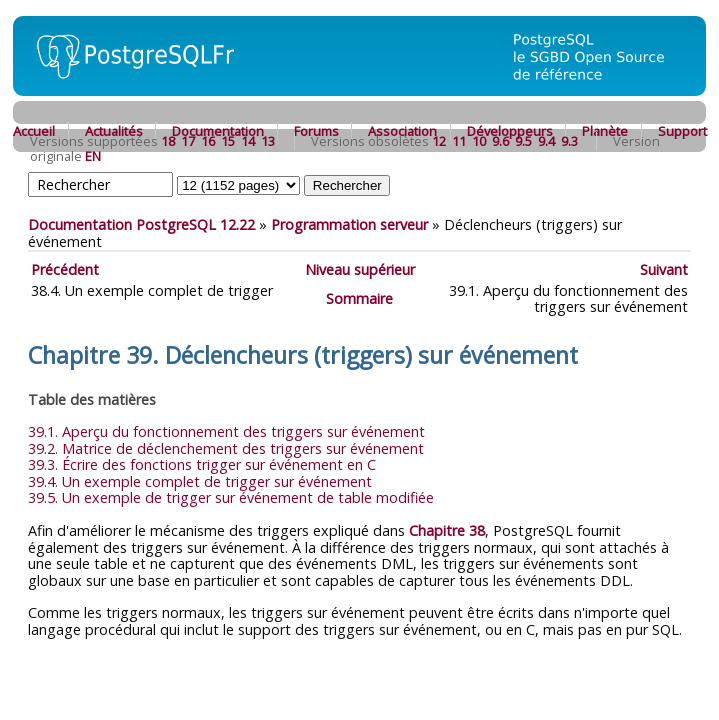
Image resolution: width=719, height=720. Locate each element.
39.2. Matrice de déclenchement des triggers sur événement (226, 448)
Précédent (65, 269)
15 (228, 141)
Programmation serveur (349, 224)
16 (208, 141)
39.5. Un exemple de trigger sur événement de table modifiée (231, 497)
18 (168, 141)
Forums (316, 131)
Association (402, 131)
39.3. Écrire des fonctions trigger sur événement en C (202, 464)
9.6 (500, 141)
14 (248, 141)
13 (268, 141)
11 (459, 141)
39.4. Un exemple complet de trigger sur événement (200, 481)
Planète (605, 131)
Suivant (664, 269)
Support (682, 131)
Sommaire (359, 298)
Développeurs (510, 131)
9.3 (569, 141)
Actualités (114, 131)
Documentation (218, 131)
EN (93, 156)
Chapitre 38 (447, 530)
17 (188, 141)
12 (439, 141)
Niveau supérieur (360, 269)
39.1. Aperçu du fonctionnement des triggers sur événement (226, 431)
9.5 (523, 141)
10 (479, 141)
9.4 (546, 141)
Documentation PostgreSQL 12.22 (141, 224)
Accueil (34, 131)
